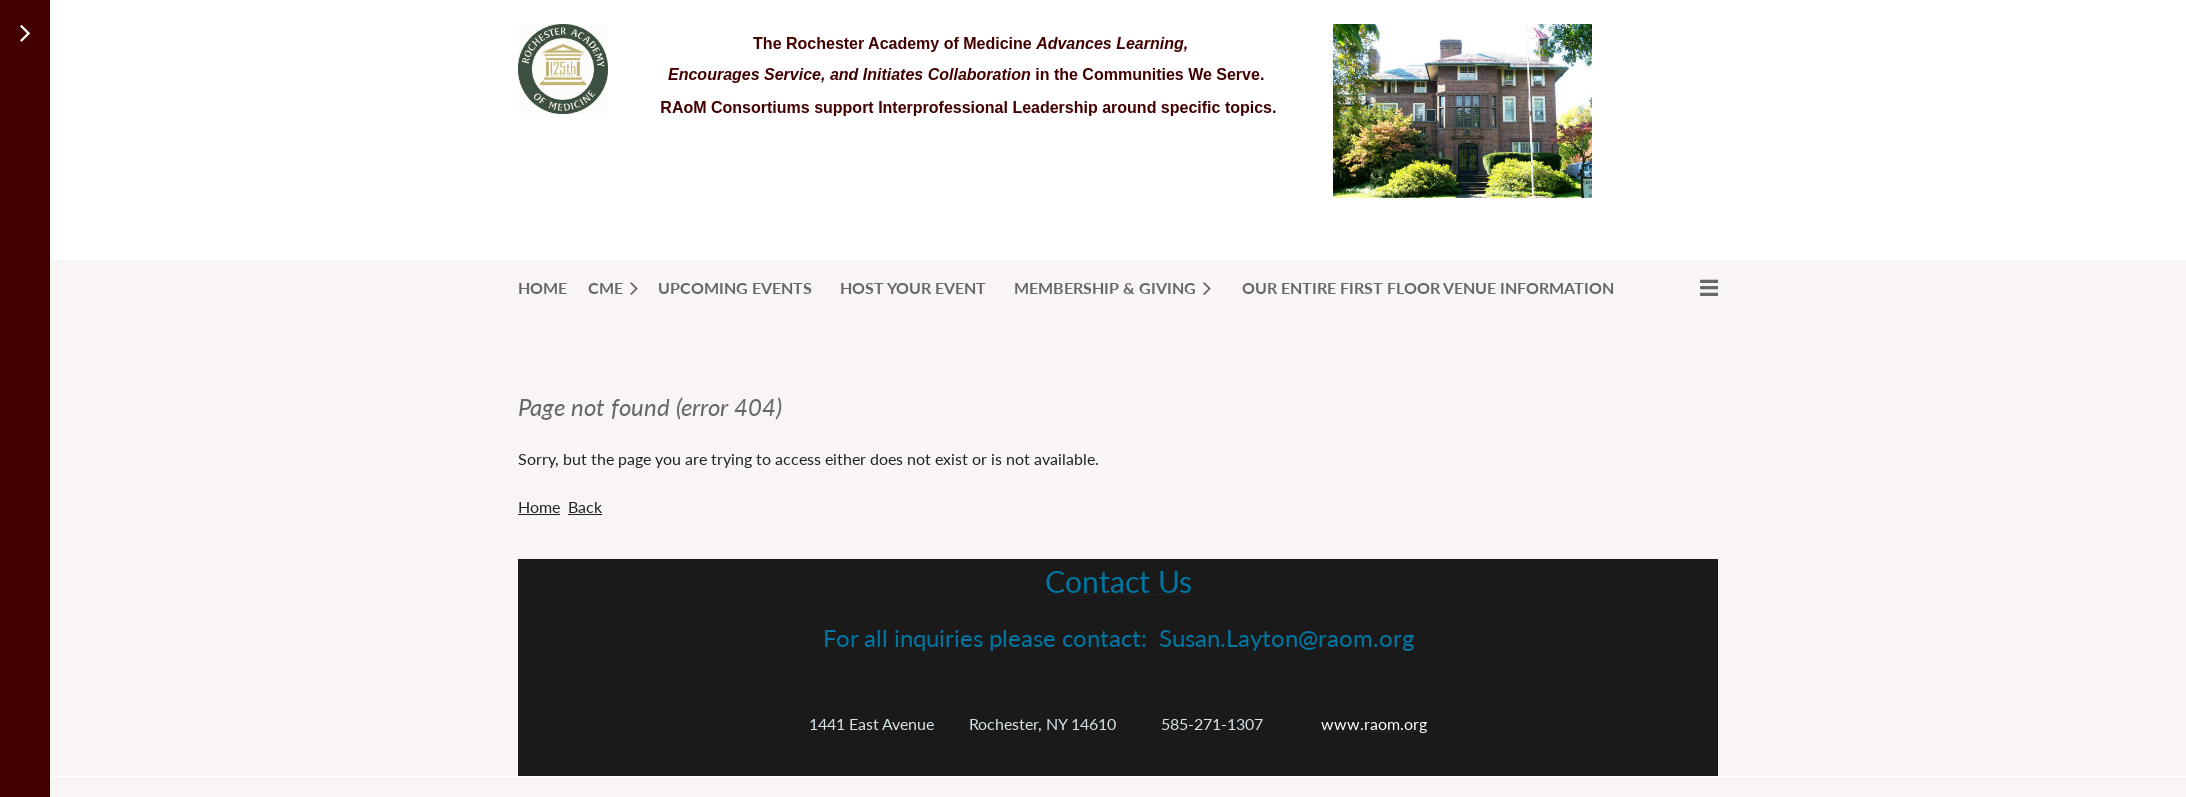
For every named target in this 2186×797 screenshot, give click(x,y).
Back (585, 506)
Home (539, 506)
